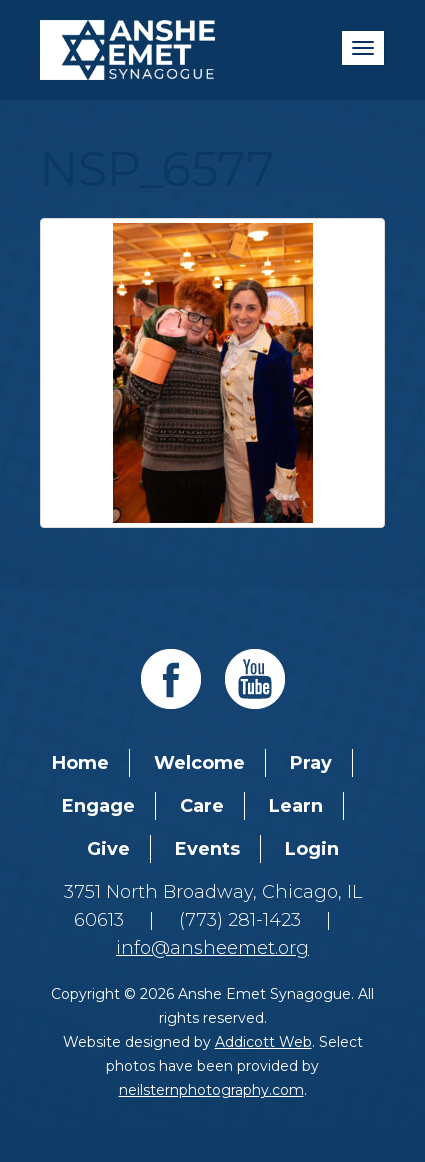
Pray (311, 763)
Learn (296, 806)
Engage (98, 806)
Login (312, 849)
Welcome (199, 763)
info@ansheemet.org (212, 948)
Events (207, 849)
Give (108, 849)
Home (80, 763)
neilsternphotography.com (211, 1090)
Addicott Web (263, 1042)
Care (202, 806)
